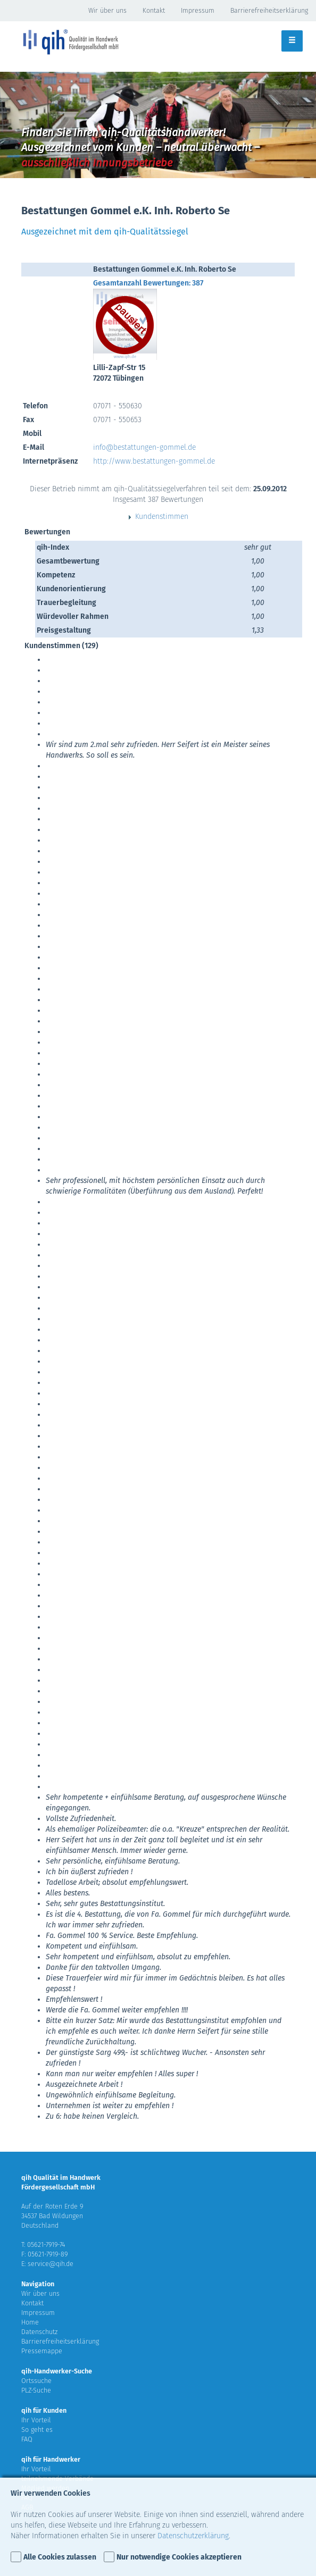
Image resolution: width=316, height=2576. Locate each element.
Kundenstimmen (158, 516)
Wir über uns (107, 10)
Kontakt (154, 10)
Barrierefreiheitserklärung (269, 10)
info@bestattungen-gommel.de (144, 447)
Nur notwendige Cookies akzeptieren (179, 2557)
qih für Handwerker (50, 2459)
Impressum (197, 10)
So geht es (37, 2430)
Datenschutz (39, 2332)
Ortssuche (36, 2381)
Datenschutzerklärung (193, 2535)
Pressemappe (41, 2351)
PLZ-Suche (36, 2390)
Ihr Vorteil (36, 2420)
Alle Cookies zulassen (59, 2557)
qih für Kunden (43, 2410)
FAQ (26, 2439)
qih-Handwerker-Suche (56, 2371)
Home (30, 2322)
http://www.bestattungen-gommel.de (154, 461)
